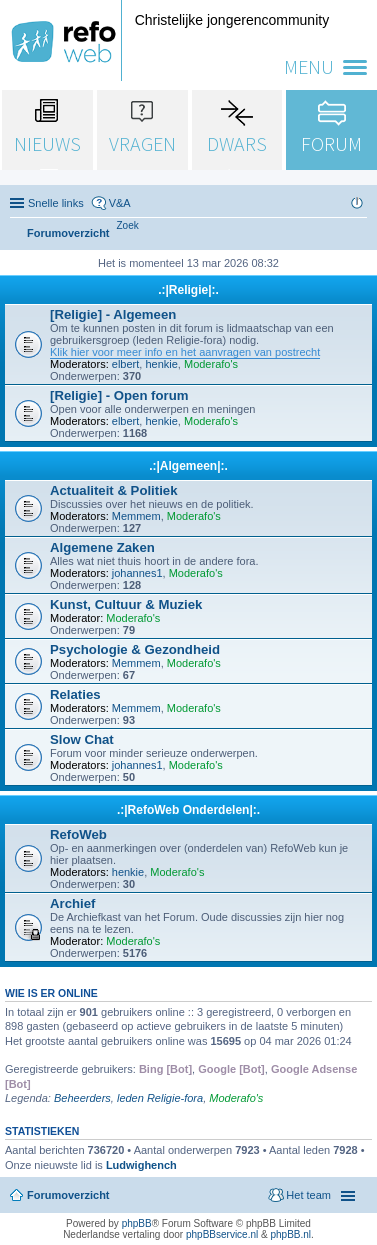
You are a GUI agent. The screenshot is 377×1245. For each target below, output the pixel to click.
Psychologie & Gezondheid (135, 649)
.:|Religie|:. (188, 290)
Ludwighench (141, 1165)
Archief (72, 903)
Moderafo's (211, 364)
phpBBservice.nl (222, 1234)
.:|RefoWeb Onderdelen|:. (188, 810)
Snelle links (56, 203)
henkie (161, 364)
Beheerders (82, 1098)
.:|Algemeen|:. (188, 466)
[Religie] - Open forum (119, 395)
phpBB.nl (290, 1234)
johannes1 (137, 573)
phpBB (137, 1223)
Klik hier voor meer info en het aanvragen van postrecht (185, 352)
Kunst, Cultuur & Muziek (126, 604)
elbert (126, 364)
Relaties (75, 694)
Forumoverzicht (68, 1195)
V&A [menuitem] (120, 203)
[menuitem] (128, 225)
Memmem (136, 516)
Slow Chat (82, 739)
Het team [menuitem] (308, 1195)
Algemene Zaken (102, 547)
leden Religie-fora (160, 1098)
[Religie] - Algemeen (113, 314)
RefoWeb (78, 834)
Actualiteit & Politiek (114, 490)
